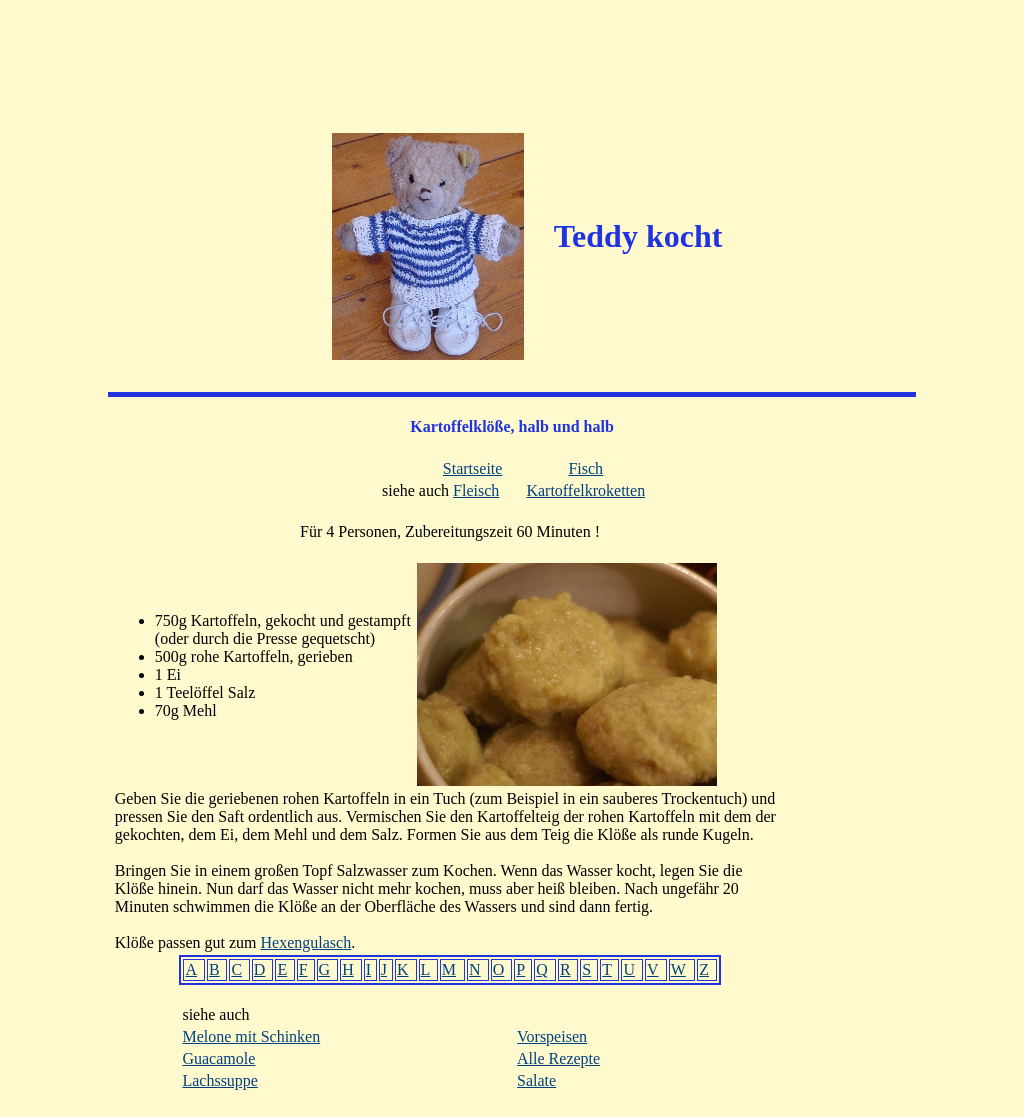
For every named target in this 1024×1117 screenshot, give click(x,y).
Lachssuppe (220, 1080)
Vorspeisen (552, 1036)
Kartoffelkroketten (585, 490)
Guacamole (218, 1058)
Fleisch (476, 490)
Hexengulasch (306, 942)
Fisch (585, 468)
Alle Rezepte (558, 1058)
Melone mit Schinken (251, 1036)
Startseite (473, 468)
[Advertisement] (512, 55)
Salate (536, 1080)
